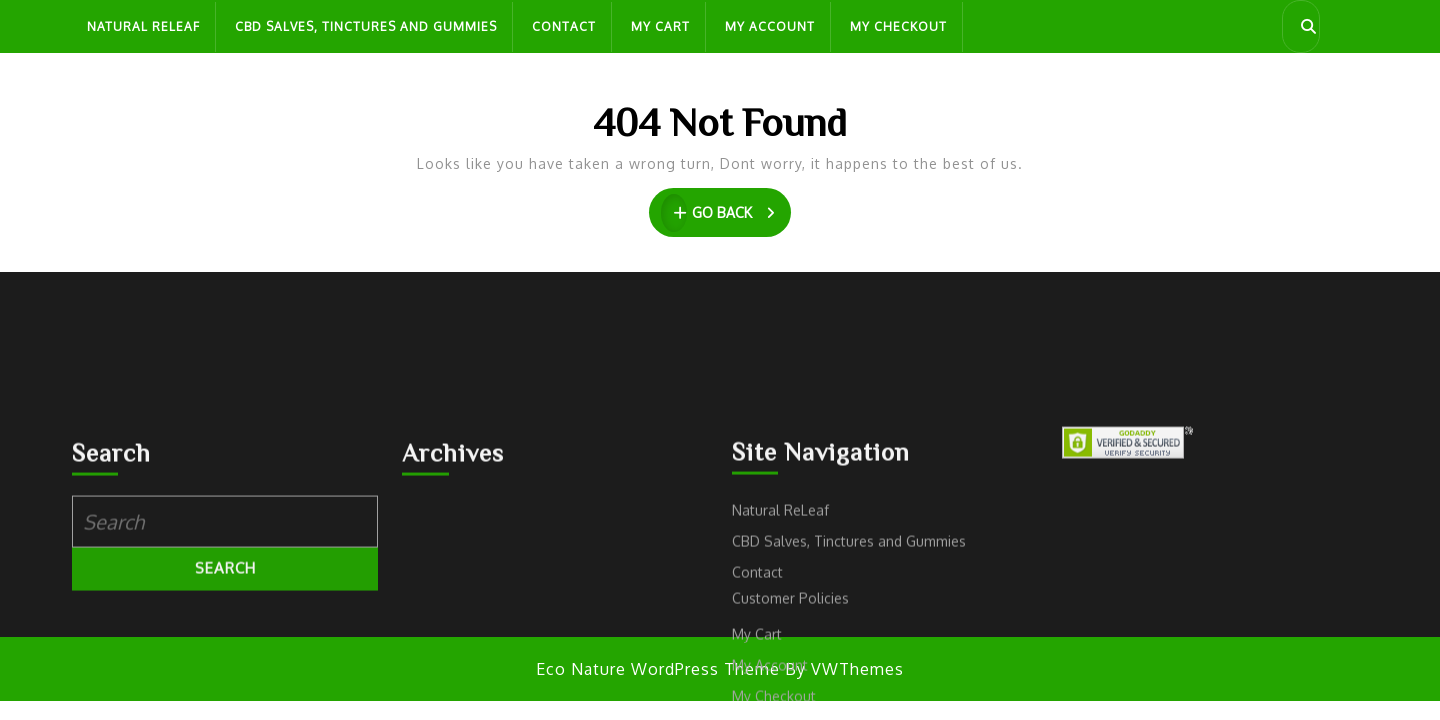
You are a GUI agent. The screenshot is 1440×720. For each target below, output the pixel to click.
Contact (564, 26)
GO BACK (726, 213)
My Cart (660, 26)
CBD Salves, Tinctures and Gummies (366, 26)
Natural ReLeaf (143, 26)
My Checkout (898, 26)
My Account (770, 26)
